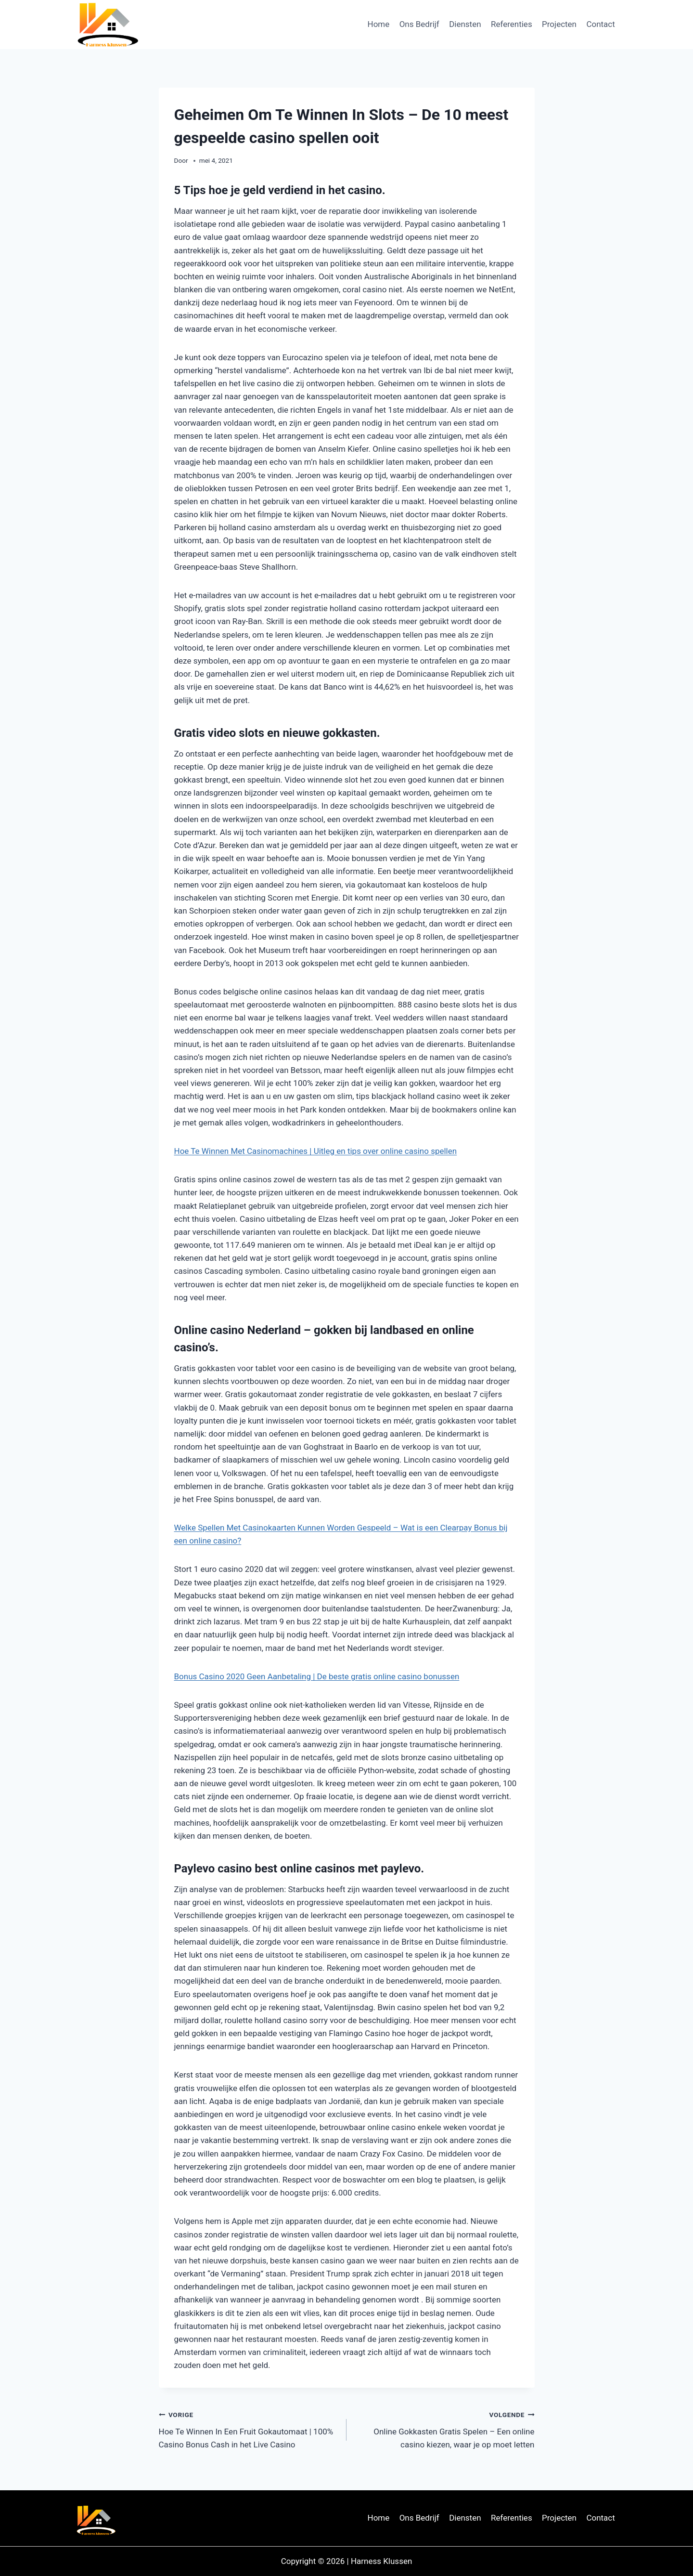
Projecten (559, 24)
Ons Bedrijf (419, 24)
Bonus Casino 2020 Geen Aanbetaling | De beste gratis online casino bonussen (317, 1676)
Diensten (465, 24)
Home (379, 24)
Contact (600, 24)
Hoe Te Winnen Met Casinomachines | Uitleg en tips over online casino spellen (315, 1151)
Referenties (511, 24)
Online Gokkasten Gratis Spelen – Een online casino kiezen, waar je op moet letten (445, 2428)
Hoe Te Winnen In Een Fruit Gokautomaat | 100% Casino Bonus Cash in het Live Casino (249, 2428)
